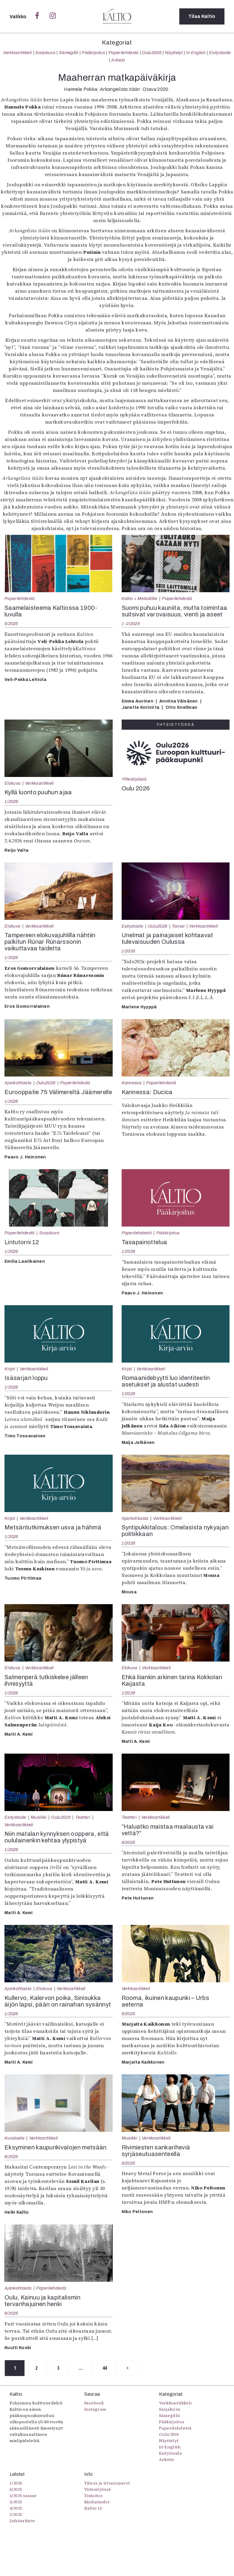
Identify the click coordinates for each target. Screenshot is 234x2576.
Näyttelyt (174, 52)
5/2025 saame (23, 2496)
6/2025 (128, 1842)
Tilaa (201, 16)
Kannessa (132, 1082)
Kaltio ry (93, 2508)
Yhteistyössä (134, 779)
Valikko (19, 16)
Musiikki (39, 1817)
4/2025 (16, 2508)
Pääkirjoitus (93, 52)
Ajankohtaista (17, 1082)
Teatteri (83, 1817)
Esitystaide (220, 52)
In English (196, 52)
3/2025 (16, 2514)
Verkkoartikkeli (17, 52)
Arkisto (118, 60)
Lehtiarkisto (22, 2521)
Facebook (94, 2403)
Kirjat (9, 1368)
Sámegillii (68, 52)
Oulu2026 (151, 52)
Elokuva (12, 783)
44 (106, 2368)
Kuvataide (14, 2138)
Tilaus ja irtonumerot (107, 2483)
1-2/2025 (131, 623)
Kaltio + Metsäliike (139, 598)
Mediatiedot (97, 2502)
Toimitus (93, 2496)
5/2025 (11, 623)
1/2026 (11, 801)
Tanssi (178, 926)
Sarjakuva (45, 52)
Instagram (95, 2409)
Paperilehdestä (123, 52)
